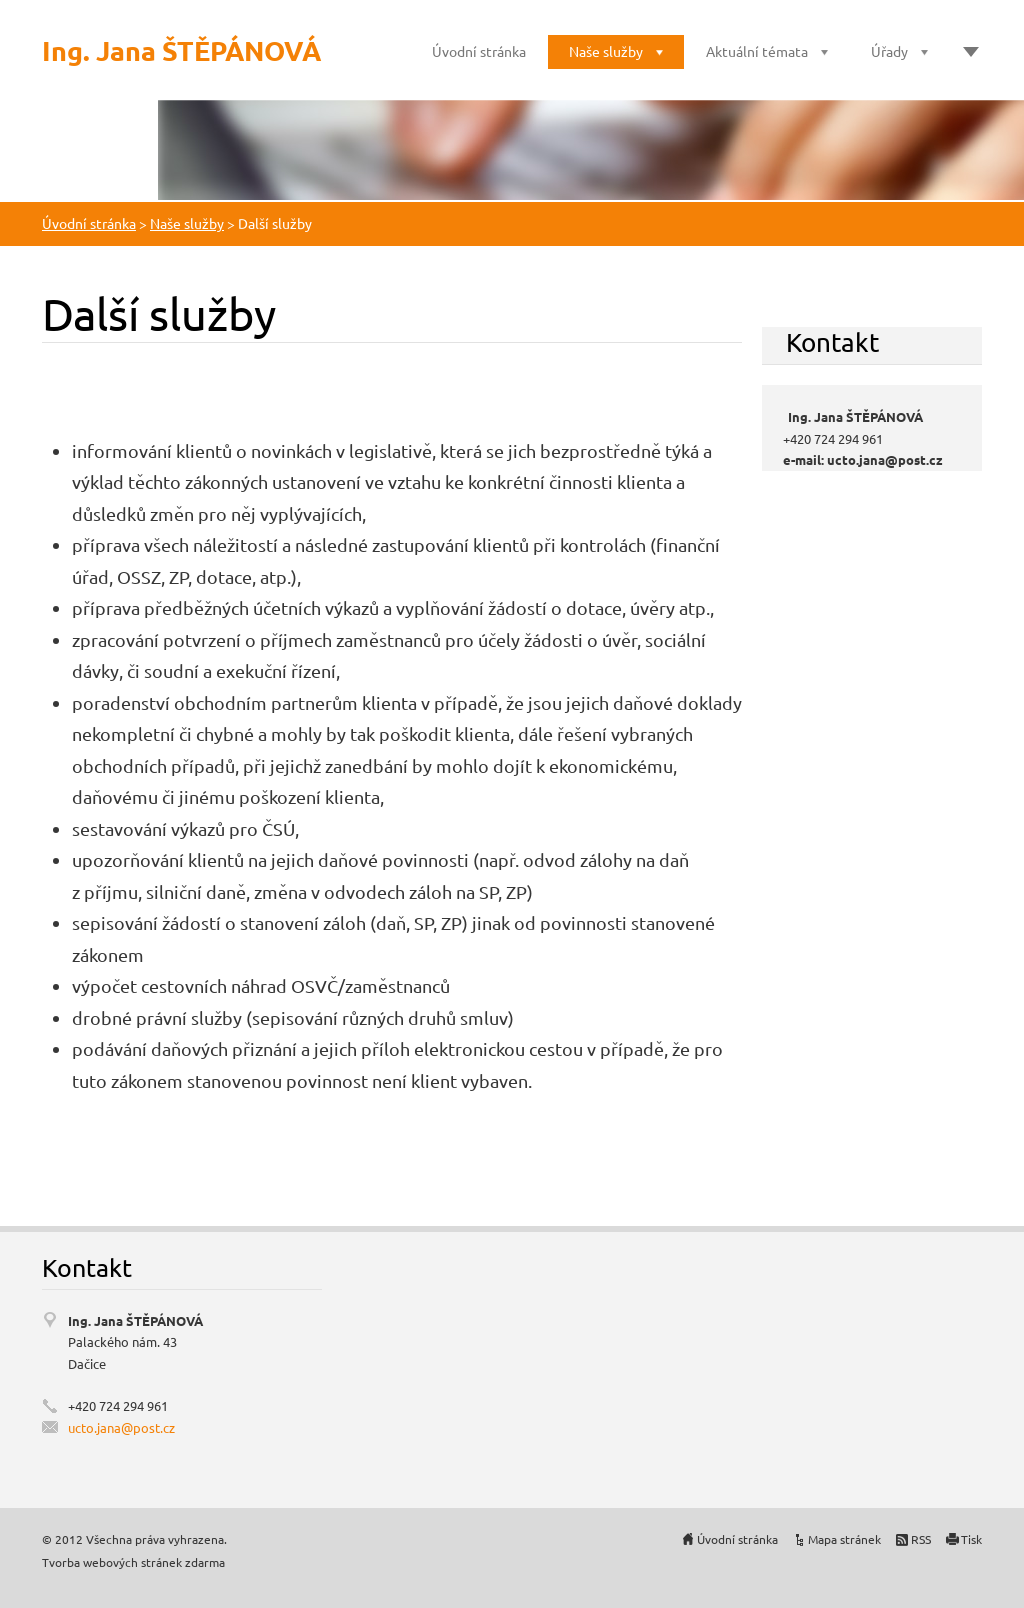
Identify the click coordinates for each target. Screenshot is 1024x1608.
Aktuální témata (757, 51)
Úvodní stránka (479, 51)
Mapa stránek (844, 1539)
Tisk (971, 1539)
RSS (921, 1539)
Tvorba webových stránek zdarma (133, 1562)
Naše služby (606, 51)
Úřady (889, 51)
